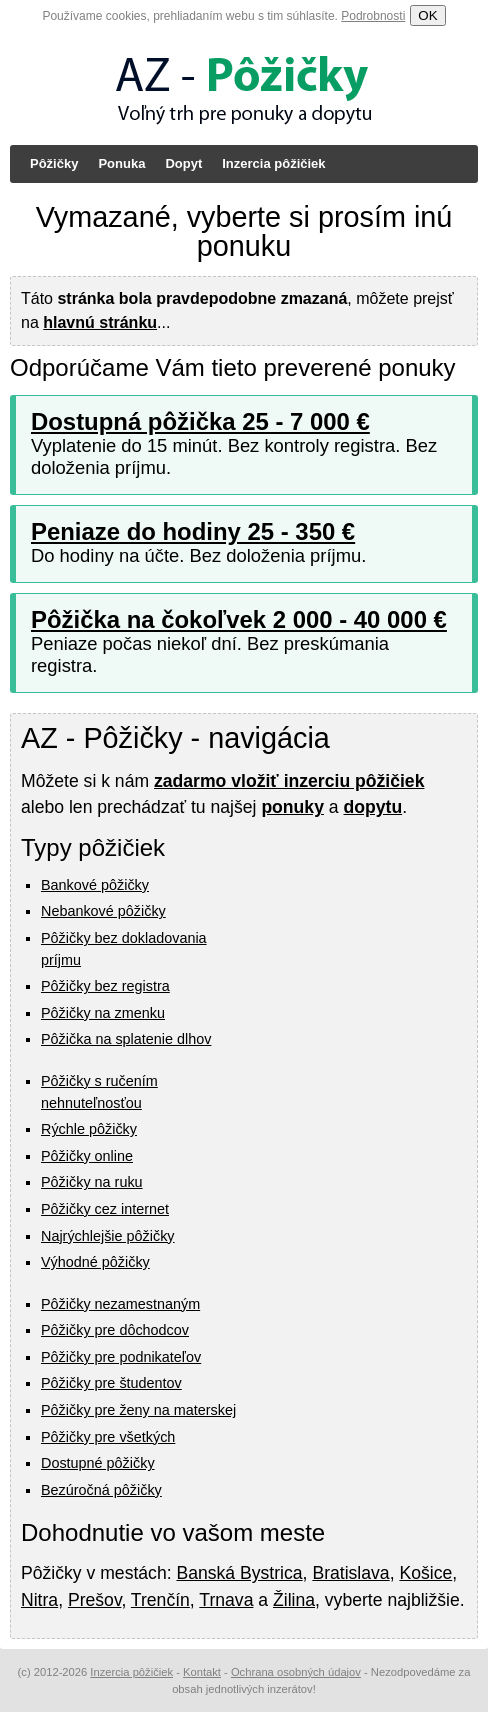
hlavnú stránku (100, 322)
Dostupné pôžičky (98, 1463)
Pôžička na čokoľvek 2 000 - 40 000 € (239, 619)
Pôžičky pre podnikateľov (121, 1357)
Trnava (226, 1600)
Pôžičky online (87, 1156)
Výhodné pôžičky (95, 1262)
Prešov (94, 1600)
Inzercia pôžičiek (273, 163)
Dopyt (183, 163)
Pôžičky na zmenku (103, 1013)
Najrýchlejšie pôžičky (108, 1236)
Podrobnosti (373, 16)
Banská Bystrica (239, 1573)
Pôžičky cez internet (105, 1209)
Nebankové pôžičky (103, 911)
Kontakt (202, 1672)
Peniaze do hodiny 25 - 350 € (193, 531)
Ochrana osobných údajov (296, 1672)
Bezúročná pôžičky (101, 1490)
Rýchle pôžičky (89, 1129)
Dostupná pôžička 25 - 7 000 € (200, 421)
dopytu (373, 807)
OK (427, 15)
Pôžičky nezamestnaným (120, 1304)
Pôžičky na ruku (92, 1182)
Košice (425, 1573)
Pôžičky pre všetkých (108, 1437)
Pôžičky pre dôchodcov (115, 1330)
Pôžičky (54, 163)
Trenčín (160, 1600)
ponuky (292, 807)
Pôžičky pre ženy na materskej (138, 1410)
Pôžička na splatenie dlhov (126, 1039)
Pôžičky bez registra (105, 986)
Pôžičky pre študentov (111, 1383)
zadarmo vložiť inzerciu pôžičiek (289, 781)
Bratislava (350, 1573)
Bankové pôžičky (95, 885)
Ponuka (121, 163)
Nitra (39, 1600)
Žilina (294, 1600)
